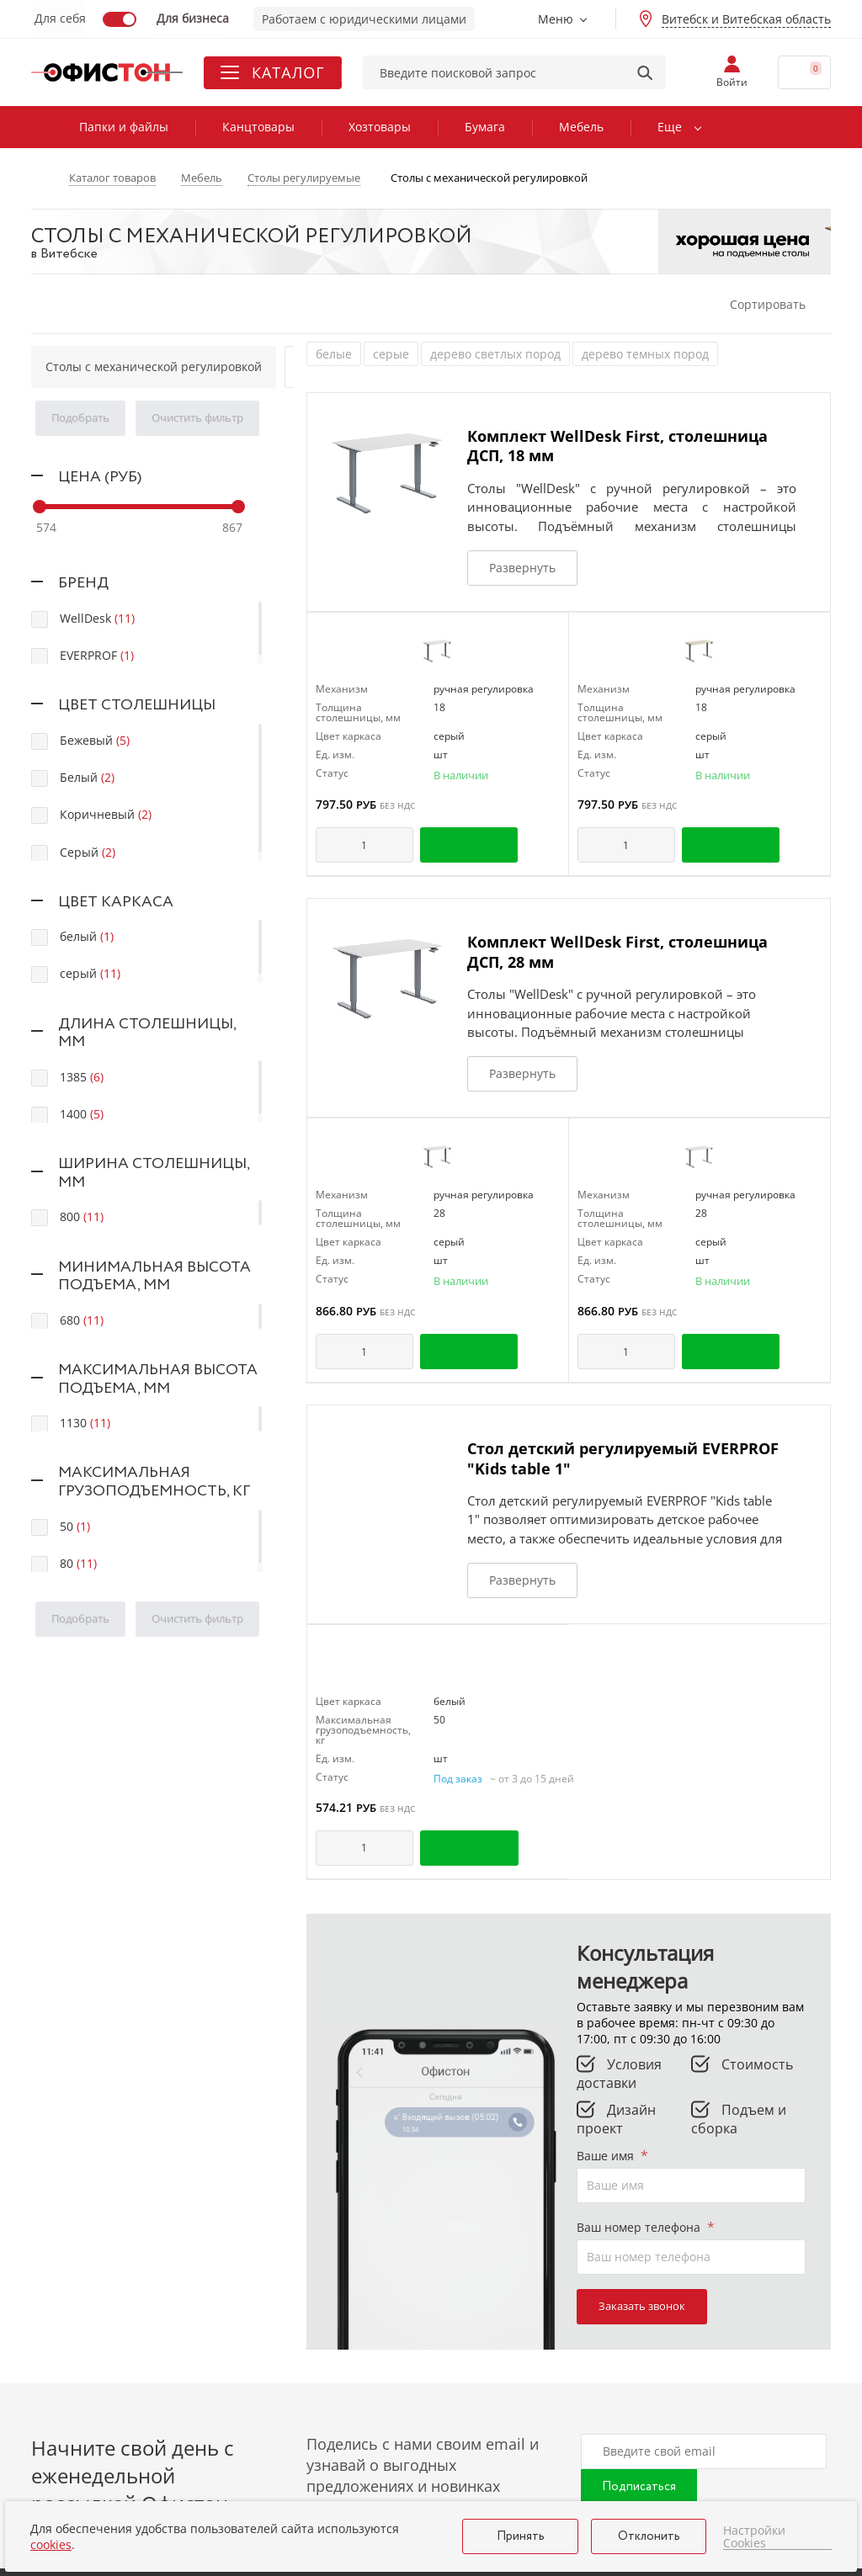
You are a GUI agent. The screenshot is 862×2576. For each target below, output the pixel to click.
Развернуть (522, 568)
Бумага (485, 127)
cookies (51, 2544)
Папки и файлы (123, 127)
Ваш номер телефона (646, 2227)
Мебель (581, 127)
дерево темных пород (645, 354)
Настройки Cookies (754, 2537)
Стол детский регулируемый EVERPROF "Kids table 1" (623, 1458)
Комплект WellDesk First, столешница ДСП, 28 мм (617, 951)
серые (391, 354)
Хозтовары (380, 127)
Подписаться (639, 2486)
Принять (521, 2536)
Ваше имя (612, 2156)
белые (334, 354)
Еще (669, 127)
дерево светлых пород (495, 354)
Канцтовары (258, 127)
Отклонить (649, 2536)
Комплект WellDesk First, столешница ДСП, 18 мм (617, 445)
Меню (555, 19)
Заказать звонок (642, 2305)
